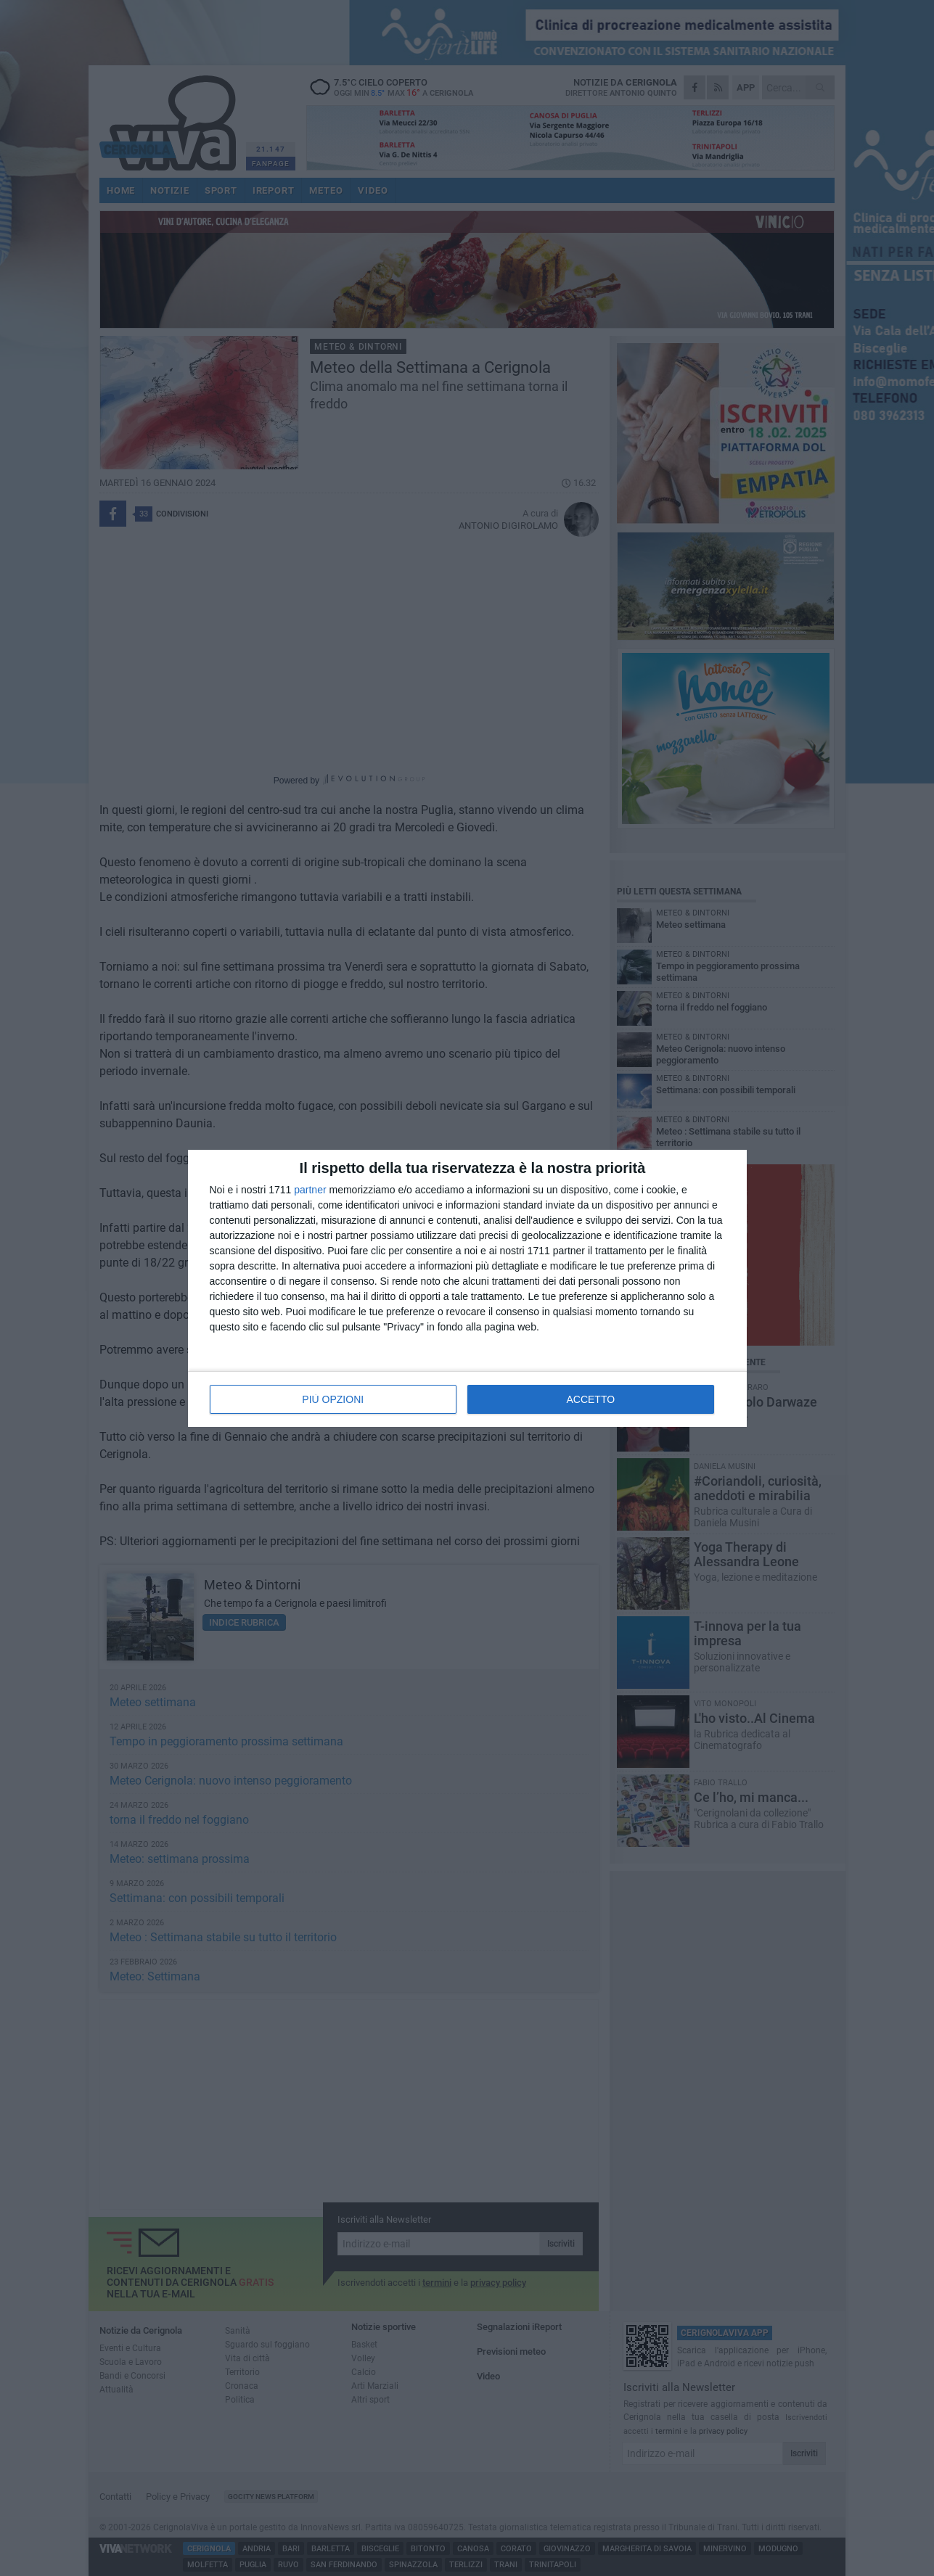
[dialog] (467, 1288)
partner (310, 1190)
